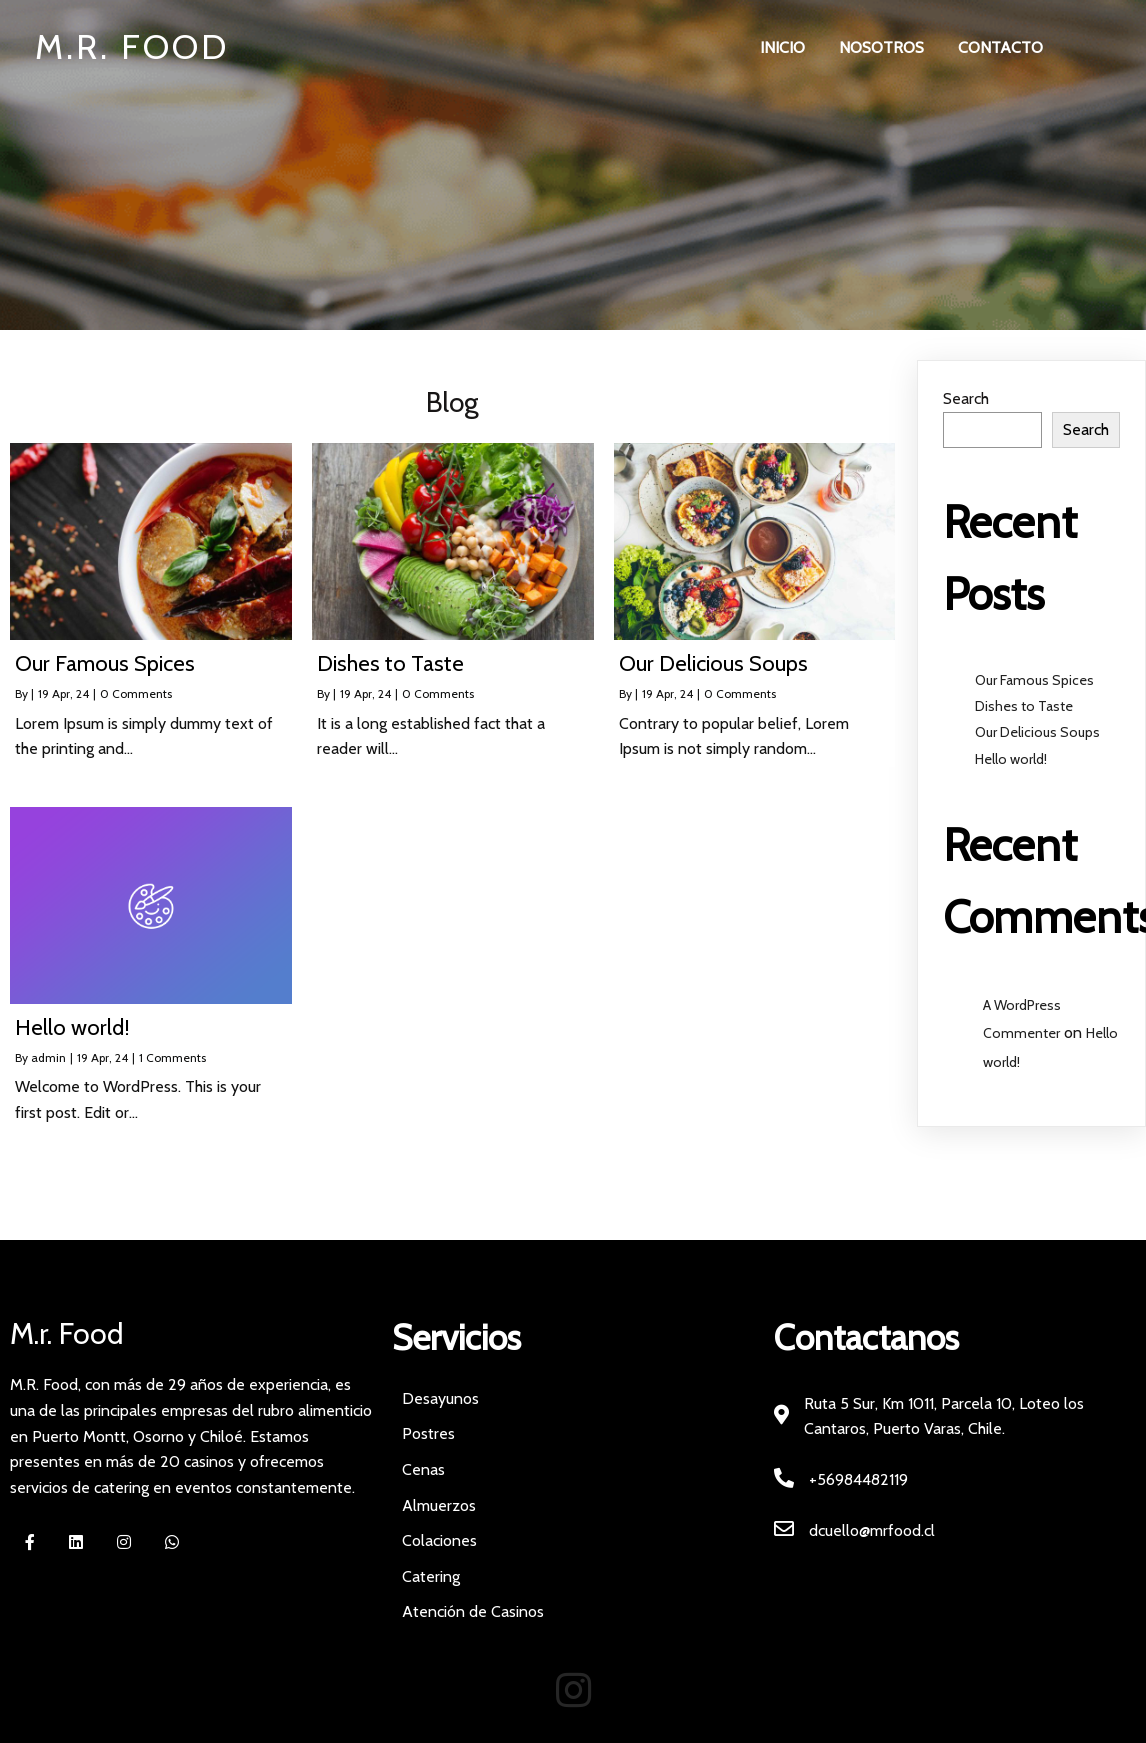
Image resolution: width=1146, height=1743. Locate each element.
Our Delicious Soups (1037, 733)
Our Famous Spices (1034, 681)
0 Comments (136, 694)
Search (966, 399)
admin (48, 1057)
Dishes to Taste (1024, 707)
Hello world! (1011, 759)
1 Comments (172, 1057)
